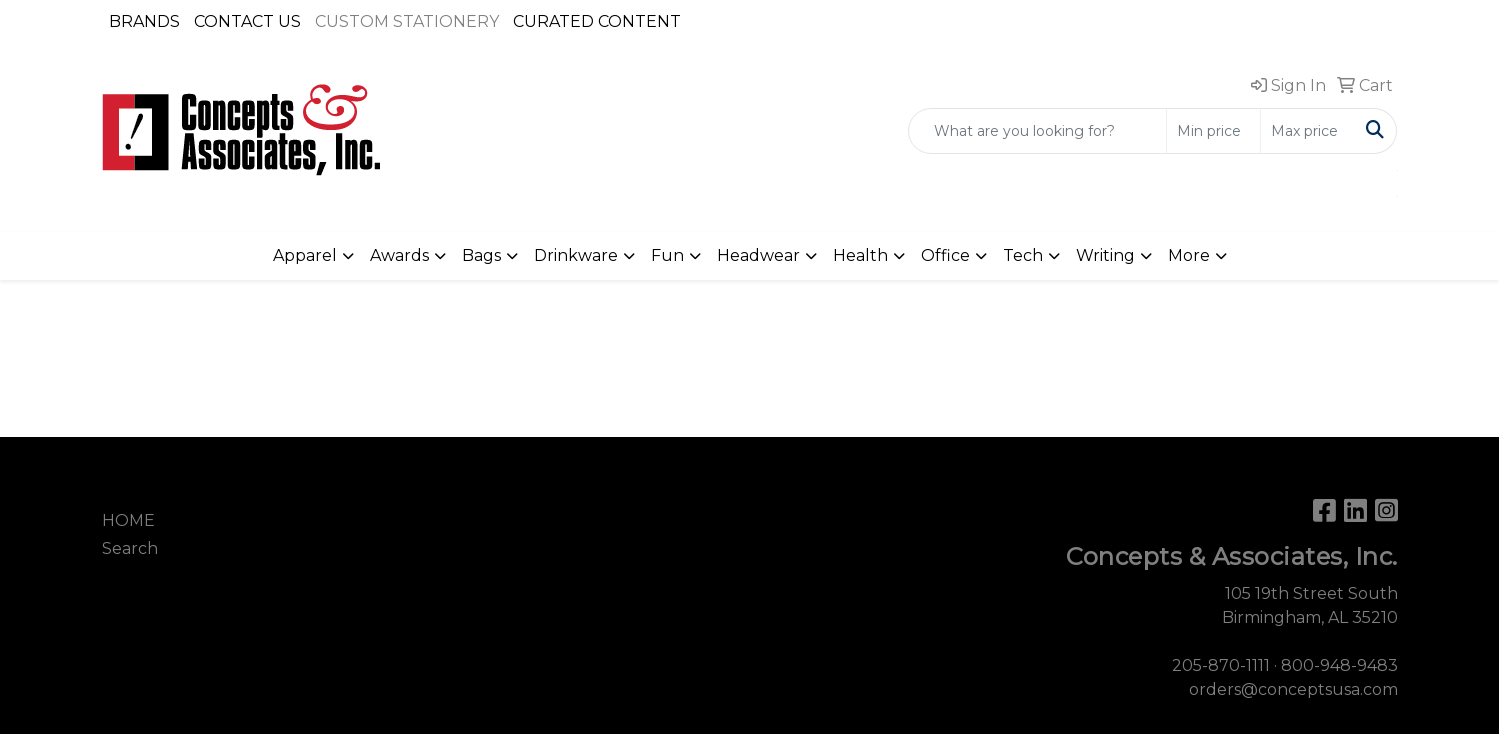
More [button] (1189, 255)
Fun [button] (667, 255)
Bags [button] (481, 255)
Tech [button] (1023, 255)
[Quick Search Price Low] (1213, 131)
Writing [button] (1105, 255)
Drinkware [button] (576, 255)
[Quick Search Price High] (1307, 131)
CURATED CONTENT (597, 21)
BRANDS (144, 21)
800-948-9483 (1339, 665)
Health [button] (860, 255)
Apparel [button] (305, 255)
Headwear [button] (758, 255)
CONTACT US (247, 21)
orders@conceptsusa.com (1293, 689)
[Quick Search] (1037, 131)
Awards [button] (399, 255)
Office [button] (945, 255)
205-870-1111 (1221, 665)
